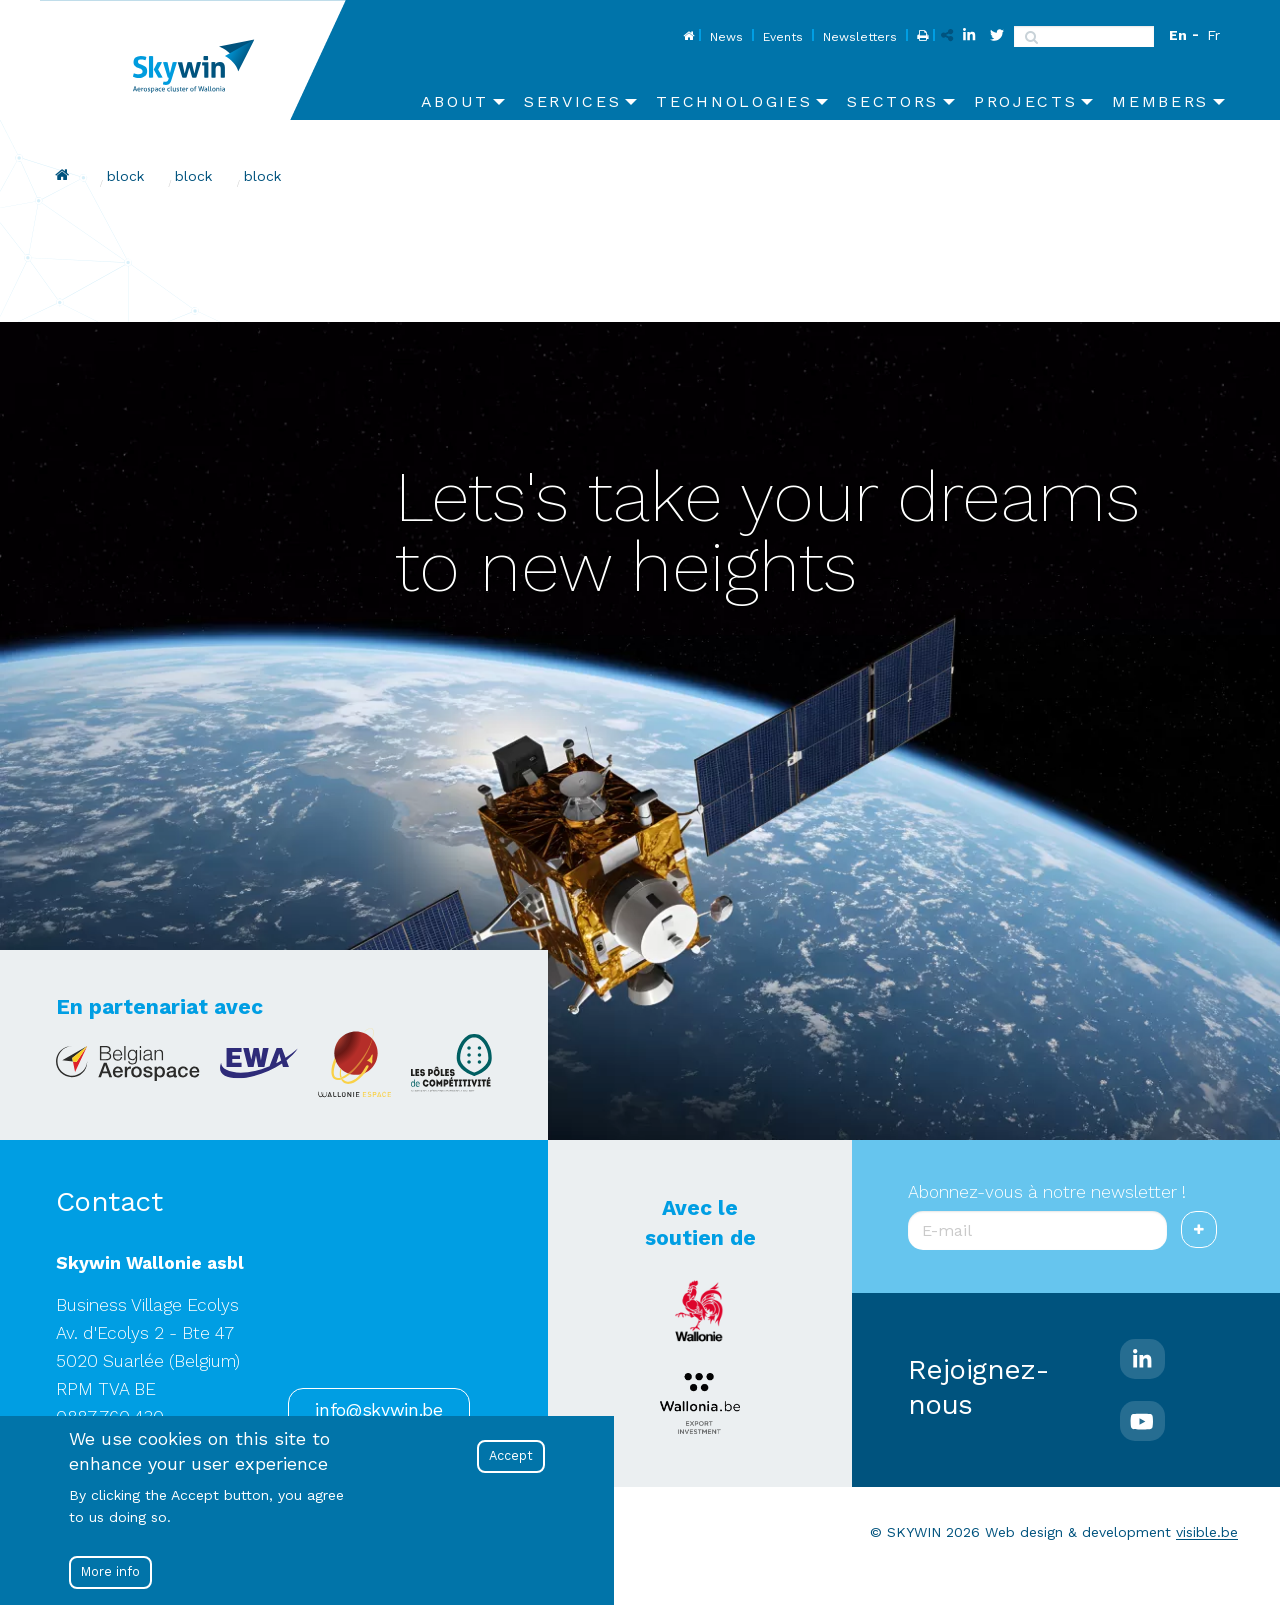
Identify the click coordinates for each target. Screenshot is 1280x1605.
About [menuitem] (455, 101)
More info (110, 1571)
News (726, 37)
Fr (1213, 35)
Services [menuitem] (572, 101)
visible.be (1207, 1532)
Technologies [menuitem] (734, 101)
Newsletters (860, 37)
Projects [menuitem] (1025, 101)
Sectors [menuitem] (893, 101)
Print (920, 37)
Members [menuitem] (1160, 101)
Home (686, 37)
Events (783, 37)
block (125, 176)
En (1178, 35)
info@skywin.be (378, 1410)
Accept (511, 1455)
